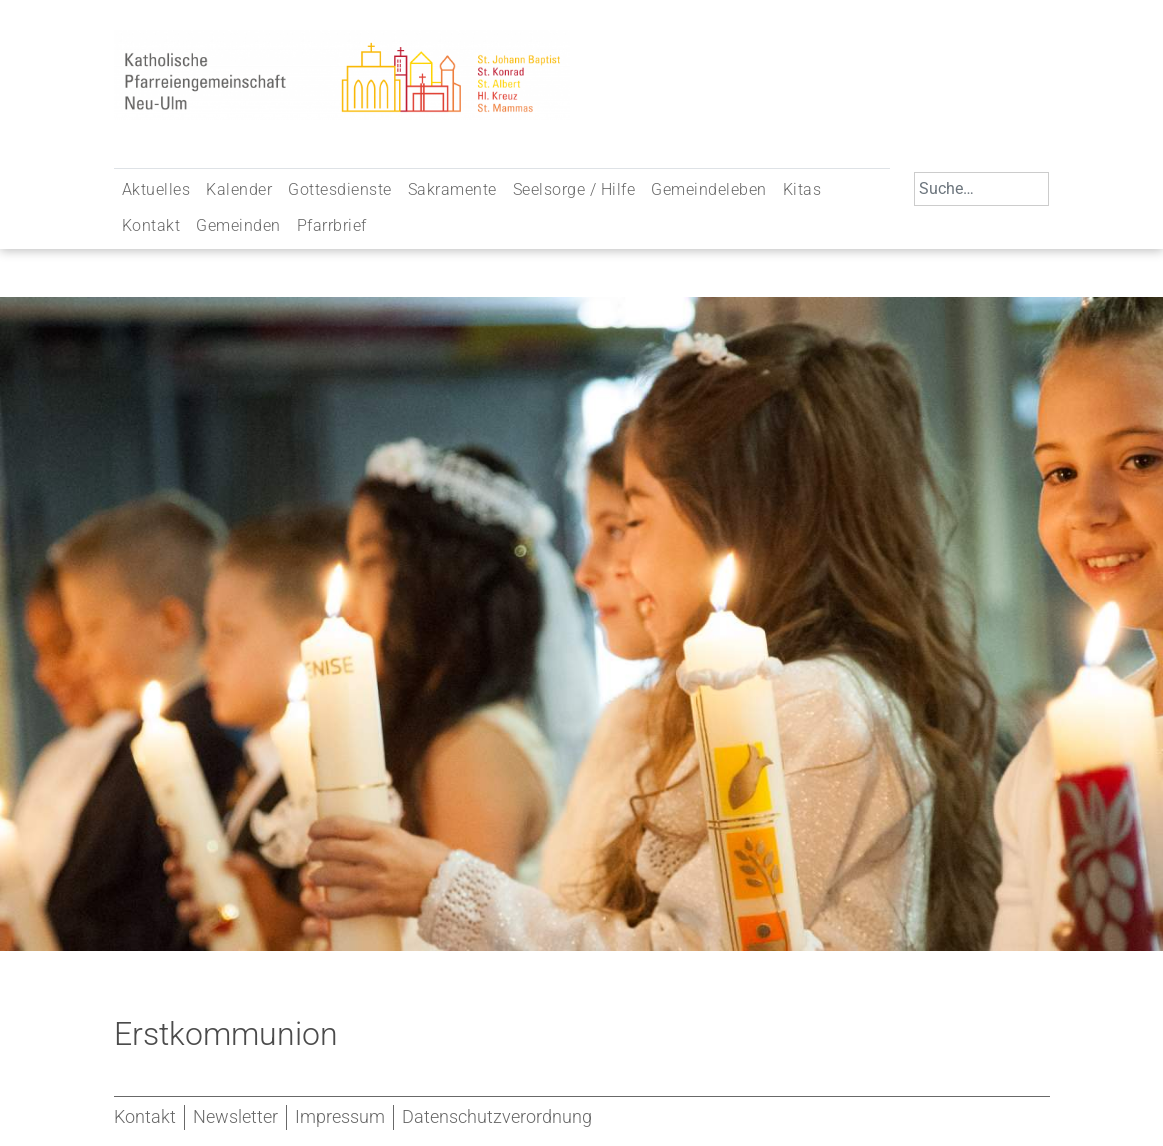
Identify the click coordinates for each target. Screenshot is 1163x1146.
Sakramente (452, 189)
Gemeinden (238, 225)
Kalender (239, 189)
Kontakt (151, 225)
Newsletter (235, 1117)
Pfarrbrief (332, 225)
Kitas (802, 189)
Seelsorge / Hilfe (574, 189)
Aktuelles (156, 189)
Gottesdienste (340, 189)
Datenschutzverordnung (497, 1117)
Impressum (340, 1117)
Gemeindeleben (709, 189)
